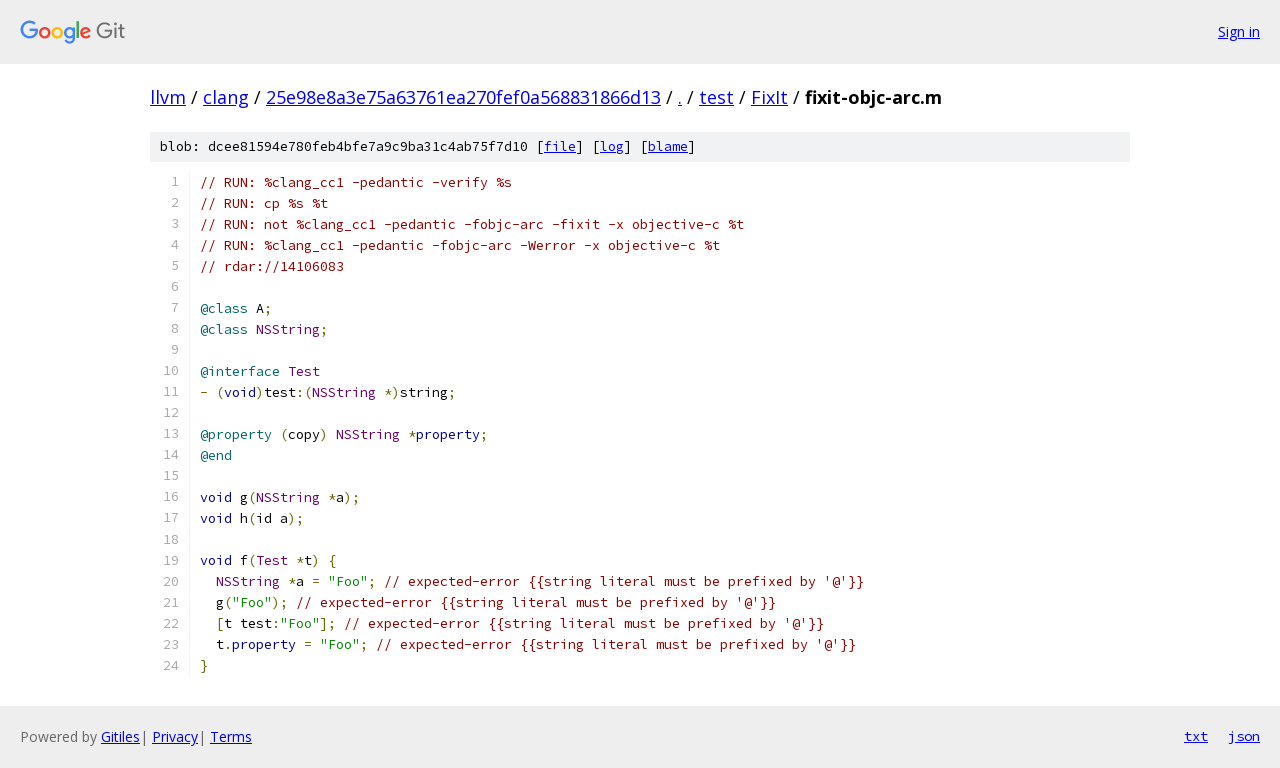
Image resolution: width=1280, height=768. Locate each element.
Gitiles (120, 736)
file (560, 146)
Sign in (1239, 31)
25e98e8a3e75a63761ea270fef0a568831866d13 (463, 97)
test (716, 97)
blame (668, 146)
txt (1196, 736)
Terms (231, 736)
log (612, 146)
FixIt (769, 97)
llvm (168, 97)
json (1244, 736)
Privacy (175, 736)
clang (226, 97)
